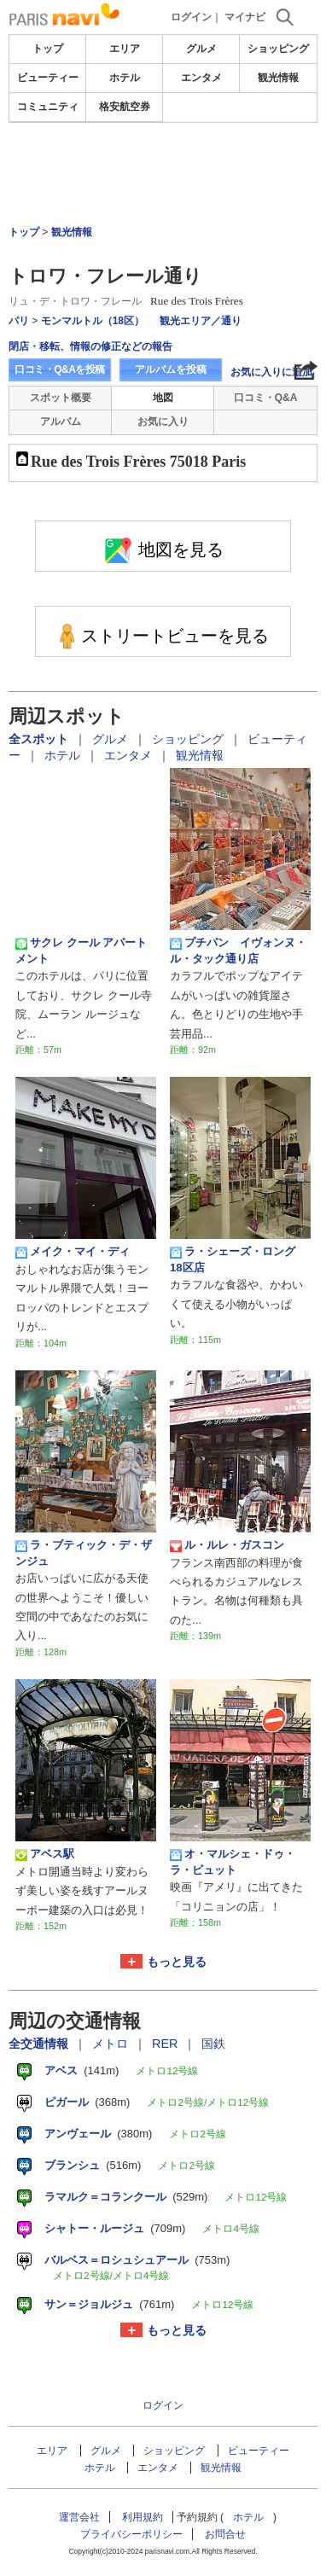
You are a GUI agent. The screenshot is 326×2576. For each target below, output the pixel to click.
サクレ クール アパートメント (81, 950)
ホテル (124, 78)
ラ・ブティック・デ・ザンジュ (83, 1552)
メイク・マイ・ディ (72, 1252)
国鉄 (213, 2043)
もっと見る (177, 1961)
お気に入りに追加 (271, 372)
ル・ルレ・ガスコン (227, 1545)
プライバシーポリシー (131, 2534)
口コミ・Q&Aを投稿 (60, 369)
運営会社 (79, 2517)
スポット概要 (60, 398)
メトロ (111, 2043)
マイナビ (244, 17)
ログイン (191, 17)
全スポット (40, 739)
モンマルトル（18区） (92, 321)
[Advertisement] (163, 174)
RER (166, 2043)
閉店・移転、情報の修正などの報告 (90, 346)
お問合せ (225, 2534)
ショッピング (278, 49)
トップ (47, 49)
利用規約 (142, 2517)
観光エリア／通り (201, 321)
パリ (19, 321)
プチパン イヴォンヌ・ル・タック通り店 (238, 950)
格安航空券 (124, 107)
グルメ (201, 49)
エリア (124, 49)
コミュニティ (48, 107)
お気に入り (163, 421)
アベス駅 (44, 1854)
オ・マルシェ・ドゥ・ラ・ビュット (232, 1861)
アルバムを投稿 (171, 369)
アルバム (60, 421)
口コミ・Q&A (266, 398)
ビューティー (48, 78)
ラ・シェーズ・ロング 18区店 (238, 1259)
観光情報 (278, 78)
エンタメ (201, 78)
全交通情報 (40, 2043)
